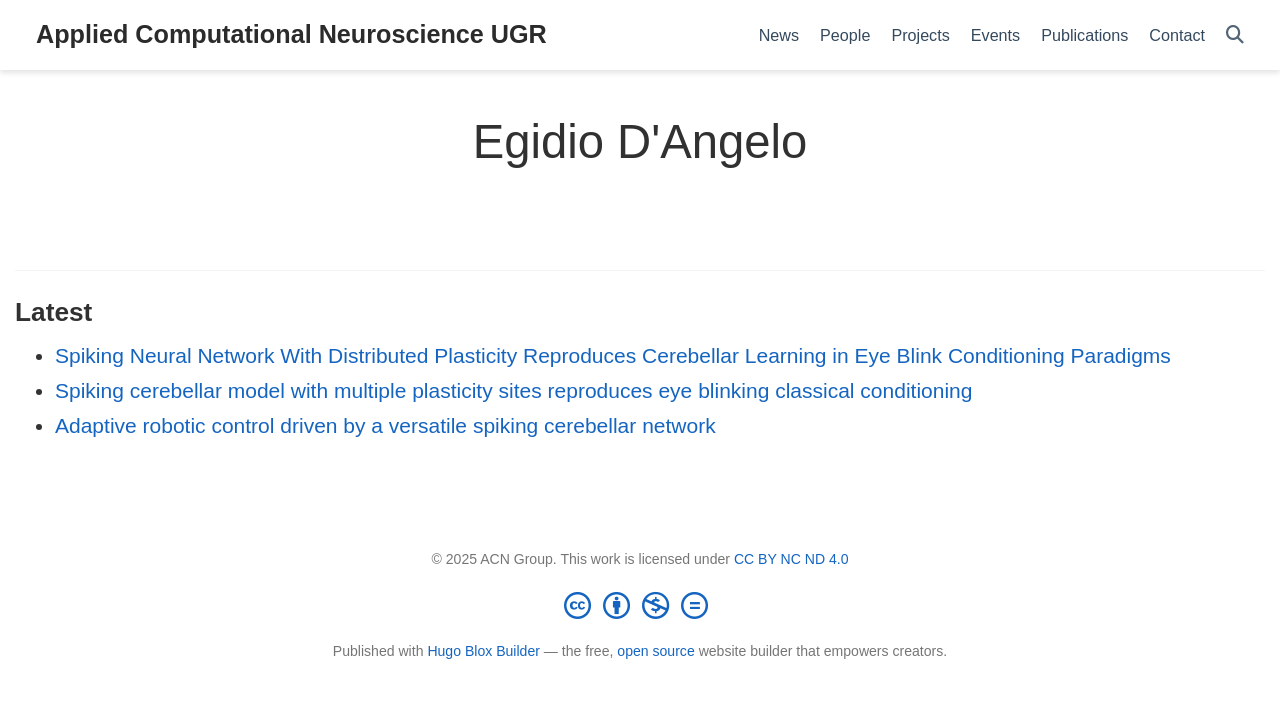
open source (655, 651)
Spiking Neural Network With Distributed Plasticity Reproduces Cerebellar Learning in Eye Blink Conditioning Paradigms (613, 355)
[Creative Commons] (640, 605)
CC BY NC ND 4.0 (791, 559)
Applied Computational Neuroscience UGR (291, 34)
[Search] (1235, 35)
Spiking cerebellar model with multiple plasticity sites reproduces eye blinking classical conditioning (513, 390)
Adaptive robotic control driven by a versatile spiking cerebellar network (385, 425)
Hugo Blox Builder (483, 651)
